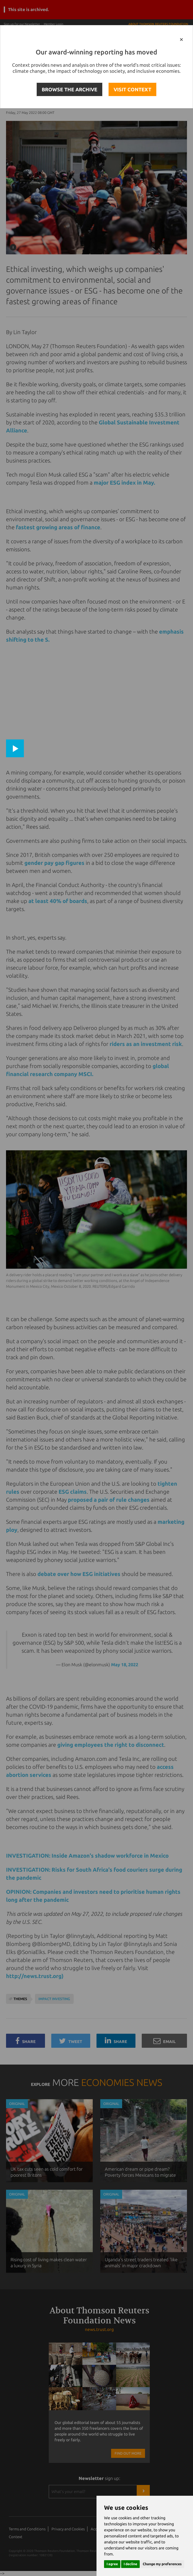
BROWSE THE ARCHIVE (69, 89)
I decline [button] (130, 2564)
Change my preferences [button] (162, 2564)
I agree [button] (112, 2564)
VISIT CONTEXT (132, 89)
